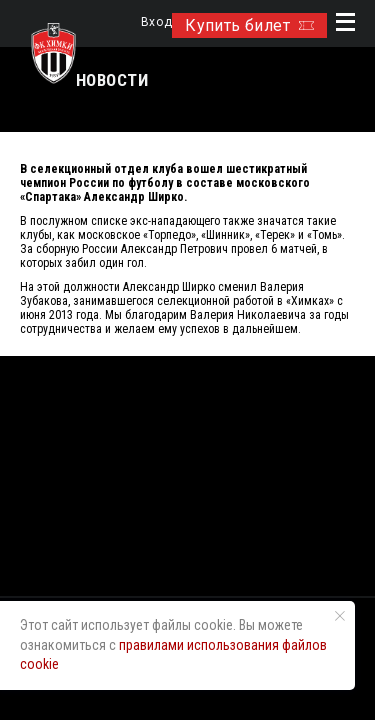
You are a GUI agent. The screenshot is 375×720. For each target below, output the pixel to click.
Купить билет (249, 25)
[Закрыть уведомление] (340, 616)
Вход (156, 22)
